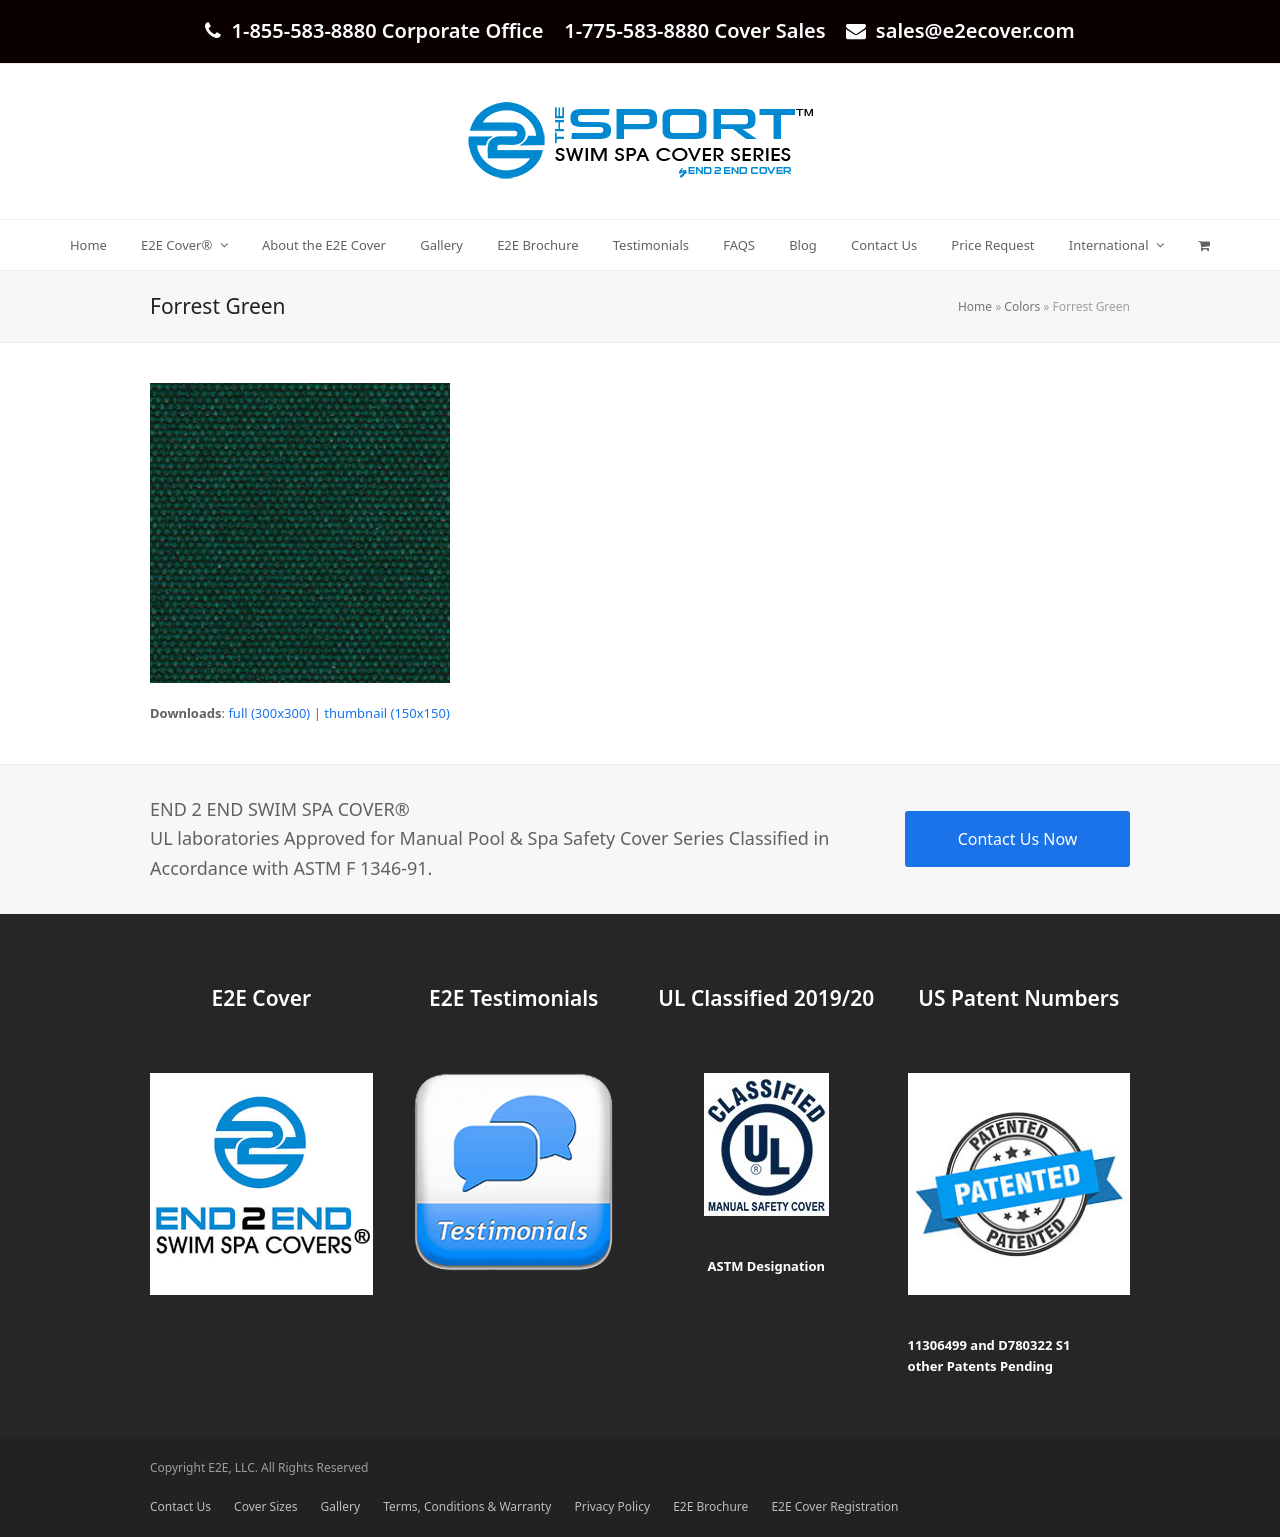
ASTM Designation (766, 1266)
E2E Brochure (710, 1506)
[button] (1204, 245)
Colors (1022, 306)
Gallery (340, 1506)
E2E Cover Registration (834, 1506)
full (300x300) (269, 713)
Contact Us (180, 1506)
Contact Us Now (1018, 839)
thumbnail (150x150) (387, 713)
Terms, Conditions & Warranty (467, 1506)
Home (975, 306)
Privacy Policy (612, 1506)
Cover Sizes (265, 1506)
